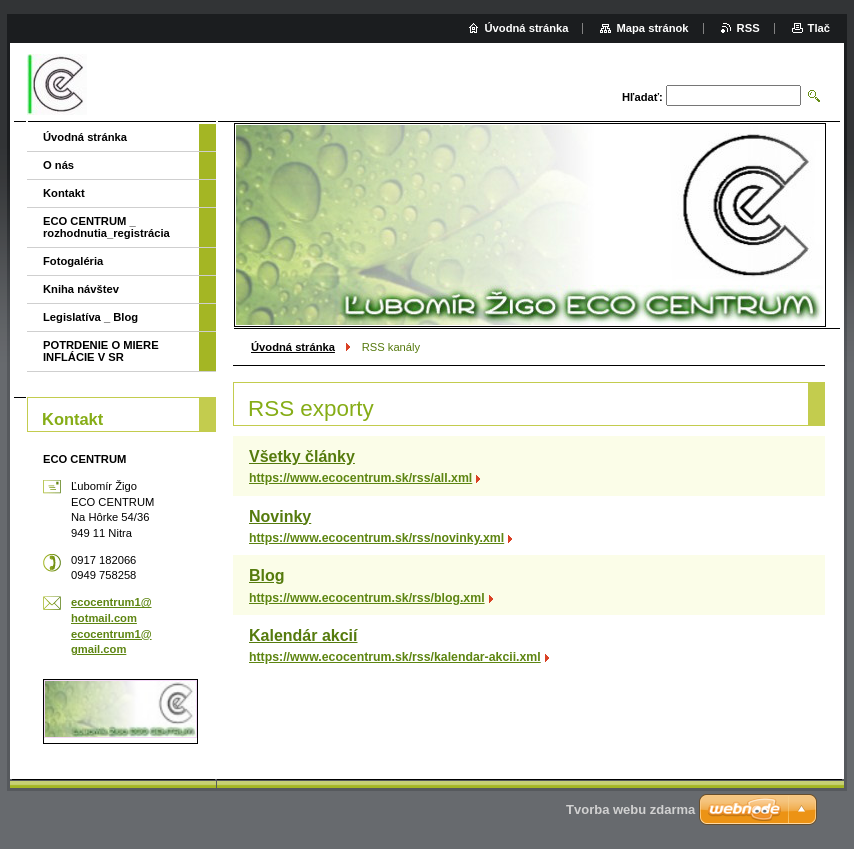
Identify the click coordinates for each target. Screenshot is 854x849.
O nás (58, 165)
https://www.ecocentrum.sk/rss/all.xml (360, 478)
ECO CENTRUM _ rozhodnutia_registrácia (106, 227)
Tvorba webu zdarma (630, 809)
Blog (267, 575)
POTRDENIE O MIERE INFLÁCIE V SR (101, 351)
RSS (748, 28)
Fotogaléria (73, 261)
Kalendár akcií (303, 635)
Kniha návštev (81, 289)
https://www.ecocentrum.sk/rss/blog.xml (367, 598)
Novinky (280, 516)
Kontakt (64, 193)
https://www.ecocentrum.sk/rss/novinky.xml (376, 538)
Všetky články (302, 456)
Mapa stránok (652, 28)
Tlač (819, 28)
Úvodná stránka (293, 347)
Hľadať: (642, 97)
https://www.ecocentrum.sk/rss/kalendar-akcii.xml (395, 657)
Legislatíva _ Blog (90, 317)
